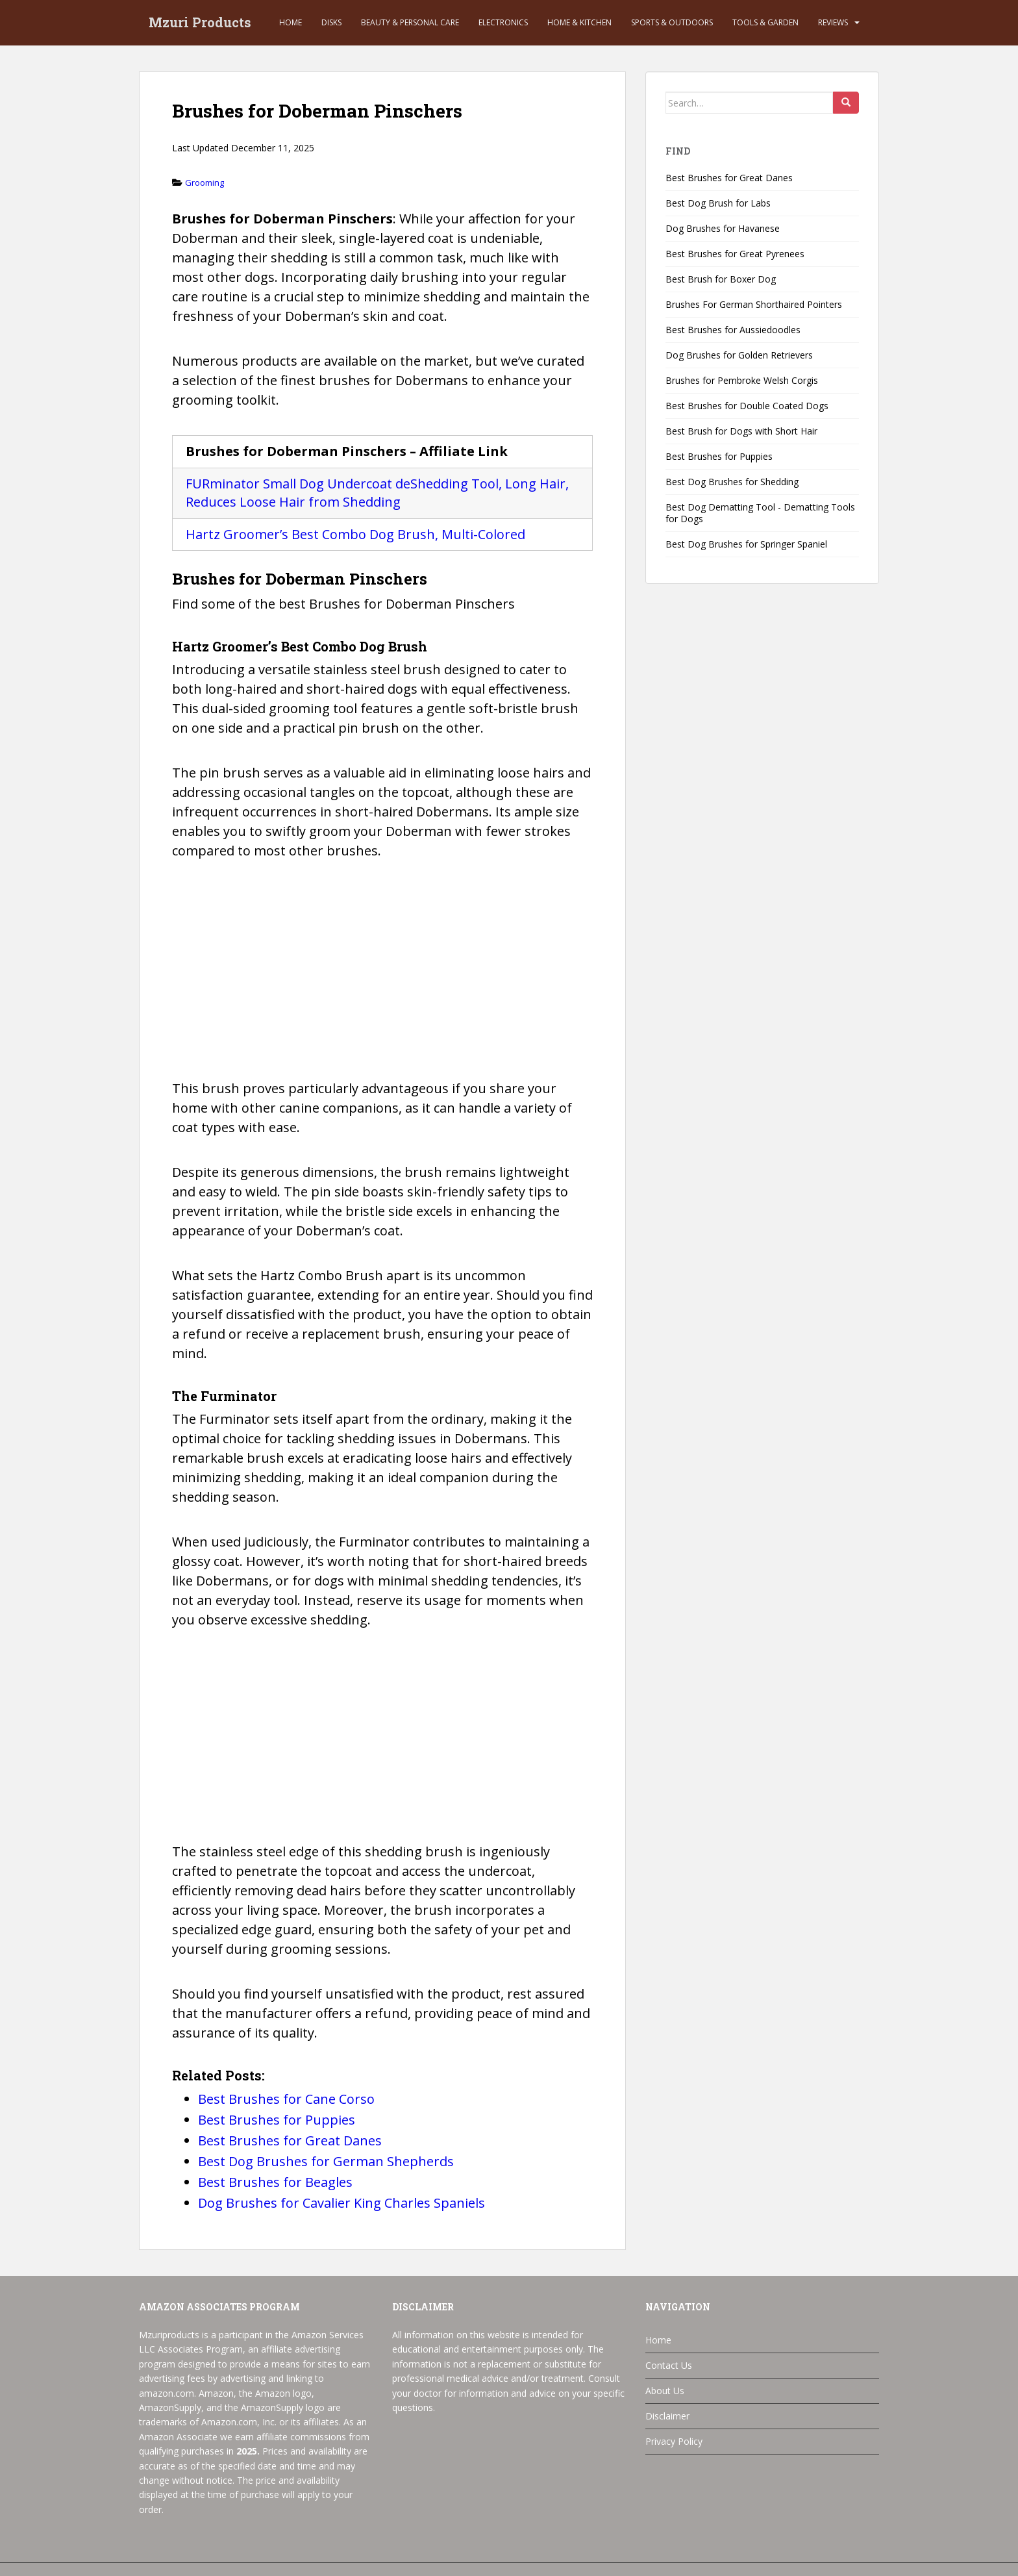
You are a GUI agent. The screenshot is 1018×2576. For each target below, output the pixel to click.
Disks (331, 22)
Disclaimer (667, 2416)
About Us (664, 2390)
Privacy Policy (673, 2441)
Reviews (833, 22)
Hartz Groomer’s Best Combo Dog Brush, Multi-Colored (355, 534)
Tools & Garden (765, 22)
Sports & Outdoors (672, 22)
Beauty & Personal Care (410, 22)
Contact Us (668, 2365)
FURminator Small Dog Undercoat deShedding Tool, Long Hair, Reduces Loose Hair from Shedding (377, 493)
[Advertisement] (382, 977)
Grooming (204, 182)
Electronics (503, 22)
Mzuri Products (200, 22)
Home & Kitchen (579, 22)
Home (290, 22)
